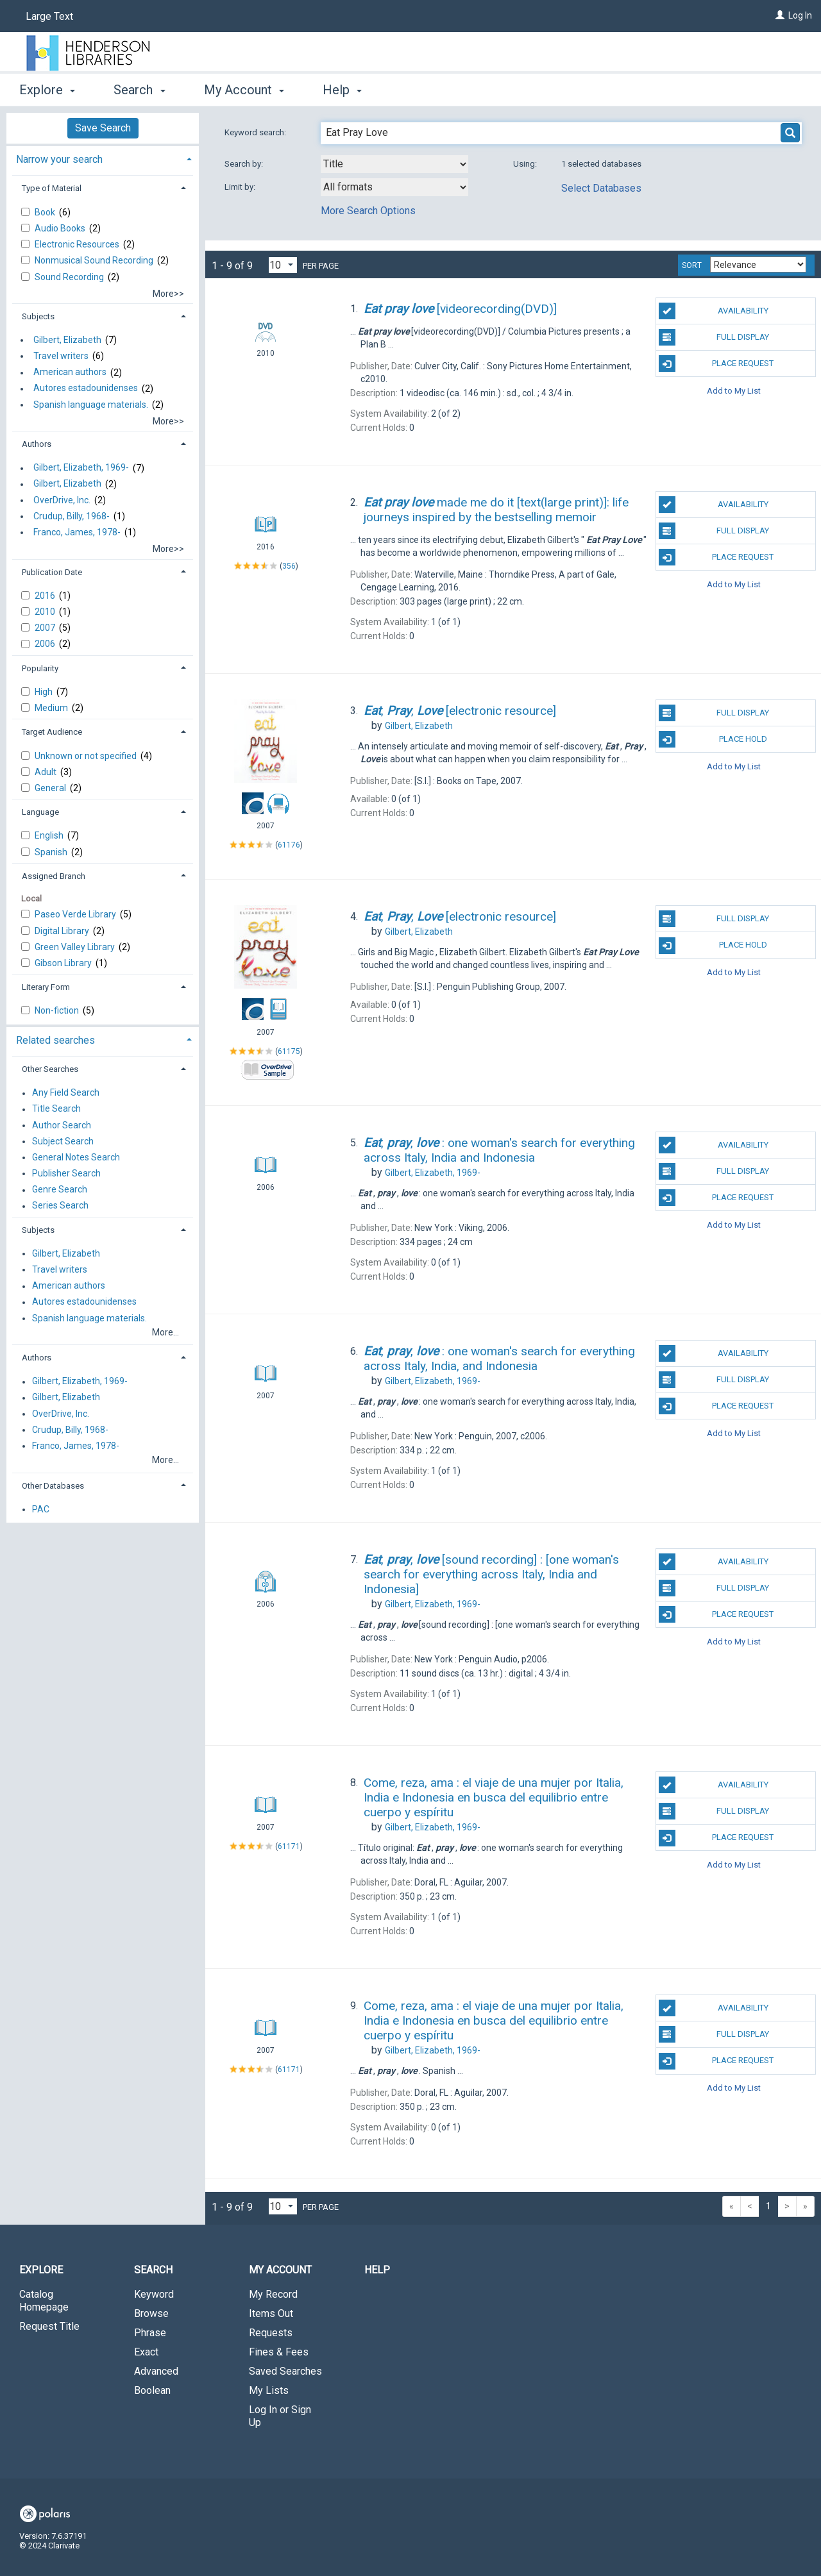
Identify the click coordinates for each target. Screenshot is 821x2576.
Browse (151, 2313)
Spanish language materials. (90, 404)
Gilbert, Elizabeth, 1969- (81, 468)
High (45, 692)
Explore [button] (47, 89)
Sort (692, 265)
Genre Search (59, 1190)
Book (46, 212)
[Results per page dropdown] (283, 265)
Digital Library (63, 931)
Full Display (714, 337)
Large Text (49, 16)
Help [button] (342, 89)
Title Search (56, 1109)
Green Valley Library (76, 947)
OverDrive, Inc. (61, 500)
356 (289, 566)
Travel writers (61, 356)
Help (377, 2270)
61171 (289, 1846)
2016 (46, 595)
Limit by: (240, 187)
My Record (273, 2294)
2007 (46, 628)
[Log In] (779, 15)
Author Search (61, 1125)
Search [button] (139, 89)
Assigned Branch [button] (53, 876)
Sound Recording (70, 277)
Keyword (154, 2294)
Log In (800, 15)
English (50, 835)
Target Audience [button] (52, 732)
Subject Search (63, 1141)
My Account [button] (244, 89)
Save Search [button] (103, 128)
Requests (270, 2333)
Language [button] (40, 812)
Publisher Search (66, 1173)
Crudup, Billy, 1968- (71, 516)
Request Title (49, 2326)
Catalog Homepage (44, 2300)
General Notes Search (76, 1157)
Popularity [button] (40, 668)
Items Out (271, 2313)
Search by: (244, 164)
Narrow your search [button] (59, 159)
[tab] (102, 158)
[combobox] (394, 164)
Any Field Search (65, 1093)
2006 (46, 644)
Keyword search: (256, 132)
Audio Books (61, 228)
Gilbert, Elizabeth (67, 340)
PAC (40, 1509)
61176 (289, 845)
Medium (52, 708)
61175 (289, 1050)
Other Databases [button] (53, 1486)
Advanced (156, 2371)
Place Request (716, 363)
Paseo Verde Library (76, 914)
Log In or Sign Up (280, 2416)
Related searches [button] (55, 1040)
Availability (713, 311)
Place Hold (713, 739)
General (51, 788)
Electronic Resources (78, 244)
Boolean (152, 2390)
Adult (46, 772)
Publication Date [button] (52, 572)
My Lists (269, 2390)
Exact (146, 2352)
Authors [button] (36, 444)
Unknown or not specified (87, 756)
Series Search (60, 1206)
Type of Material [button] (51, 188)
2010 (46, 611)
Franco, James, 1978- (77, 532)
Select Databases (601, 188)
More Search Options (368, 211)
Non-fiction (58, 1010)
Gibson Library (64, 963)
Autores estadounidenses (85, 388)
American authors (69, 372)
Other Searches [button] (50, 1069)
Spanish (52, 852)
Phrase (150, 2333)
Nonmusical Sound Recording (95, 260)
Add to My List (734, 390)
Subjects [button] (38, 316)
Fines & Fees (279, 2352)
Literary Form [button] (46, 987)
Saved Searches (285, 2371)
